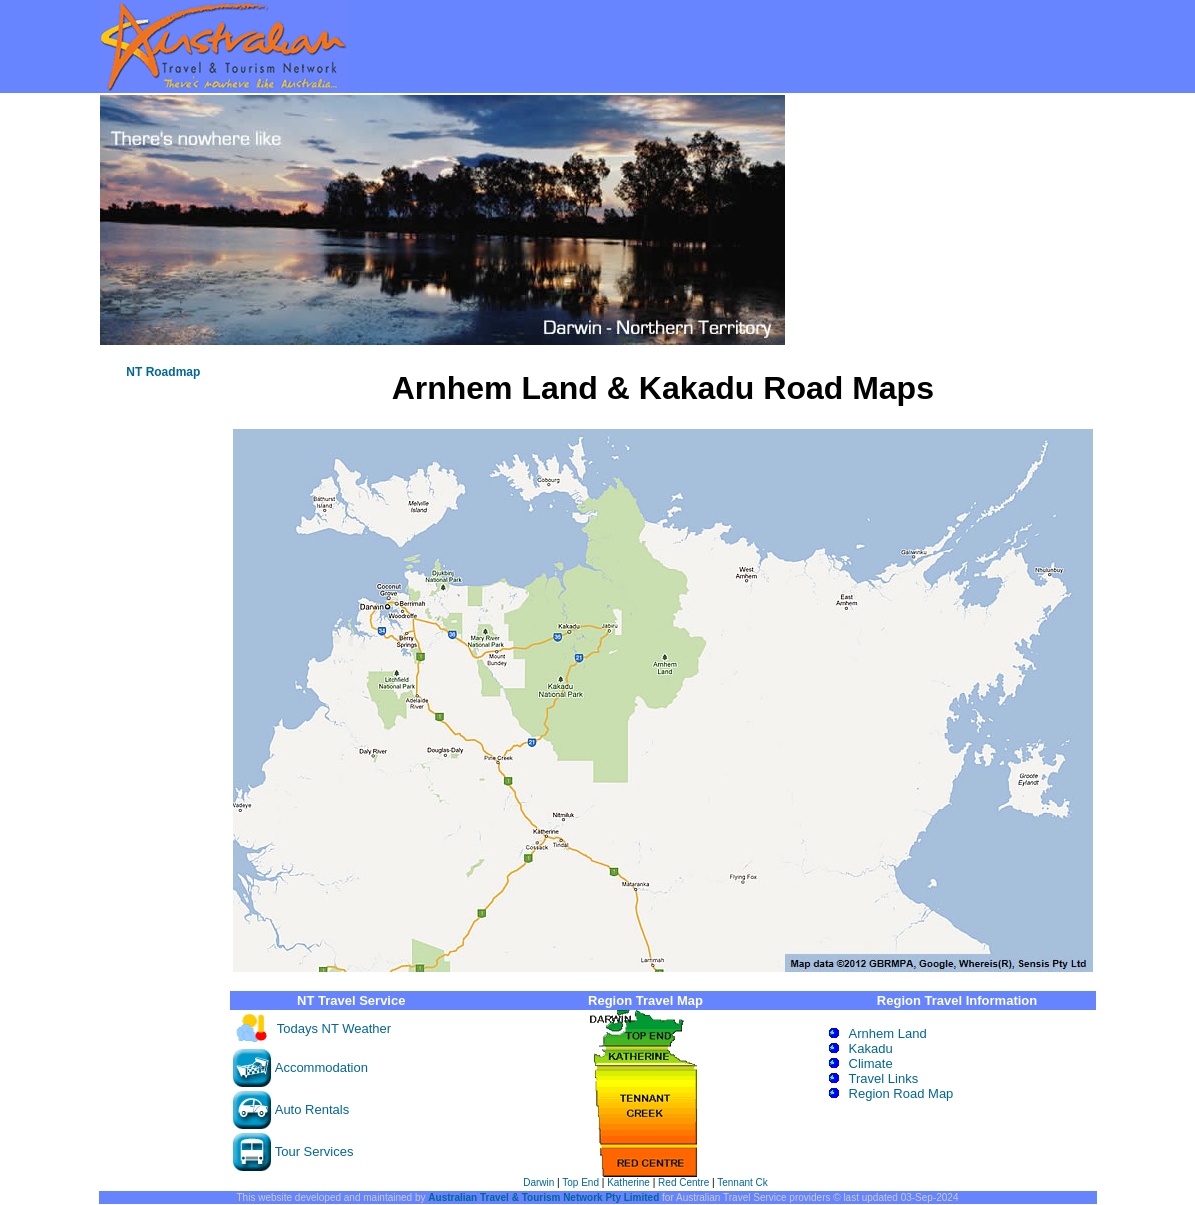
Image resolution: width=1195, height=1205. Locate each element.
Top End (580, 1182)
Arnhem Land (888, 1033)
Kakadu (871, 1048)
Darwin (538, 1182)
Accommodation (321, 1067)
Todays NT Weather (334, 1028)
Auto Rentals (312, 1109)
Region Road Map (901, 1093)
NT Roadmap (163, 372)
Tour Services (314, 1151)
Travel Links (884, 1078)
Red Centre (683, 1182)
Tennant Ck (742, 1182)
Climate (871, 1063)
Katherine (628, 1182)
